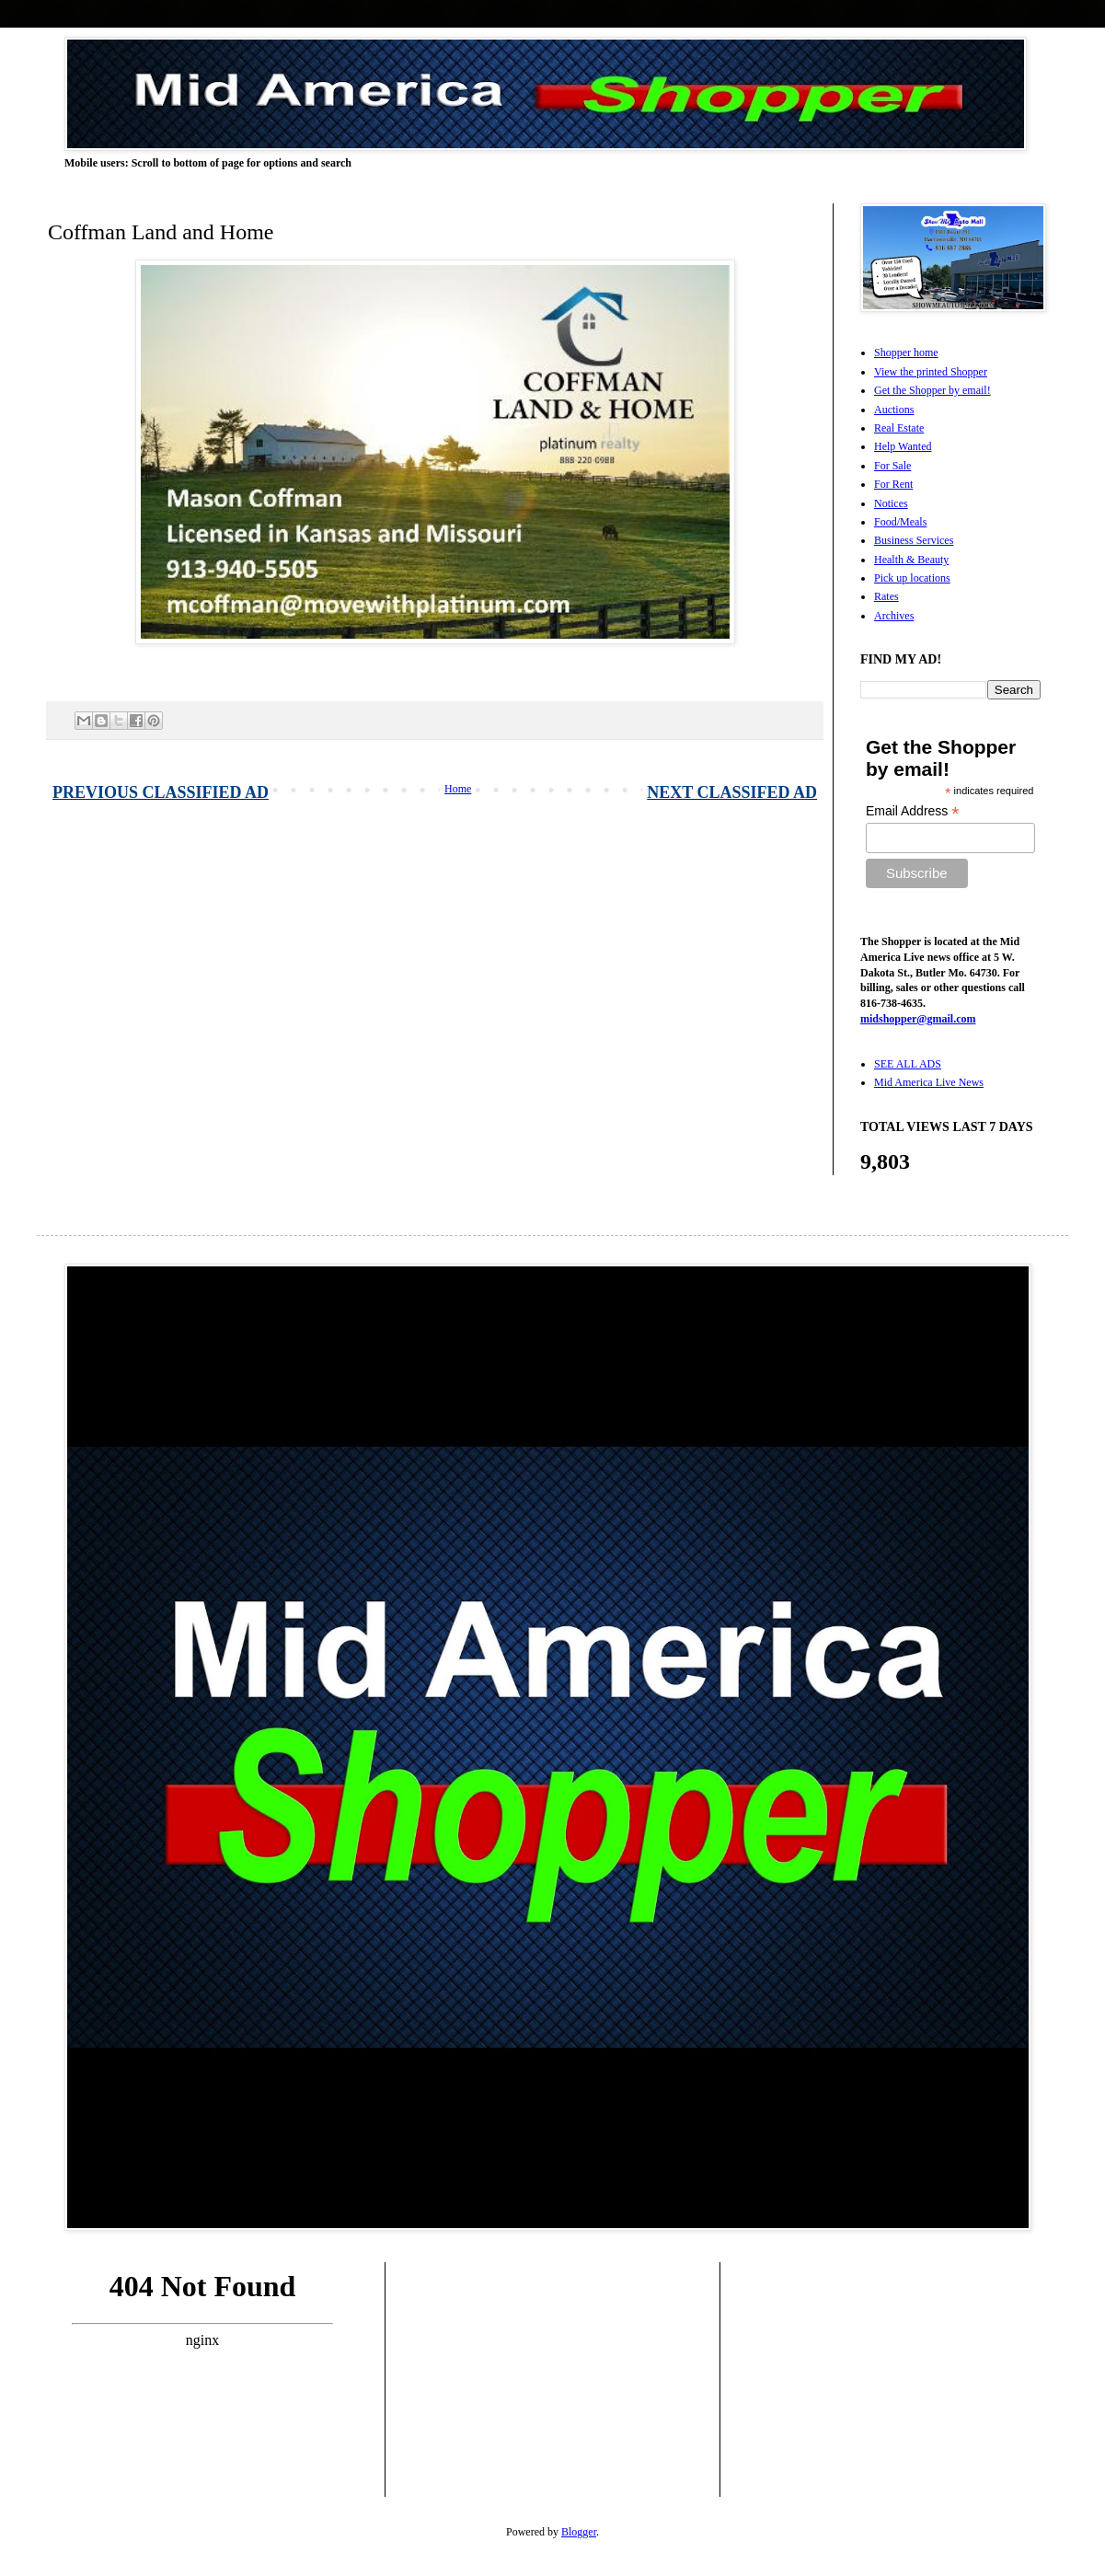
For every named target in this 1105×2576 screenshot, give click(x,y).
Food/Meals (900, 521)
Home (457, 788)
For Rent (893, 484)
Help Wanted (902, 446)
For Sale (892, 465)
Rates (886, 596)
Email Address (913, 811)
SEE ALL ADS (907, 1063)
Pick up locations (912, 578)
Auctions (894, 409)
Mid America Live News (929, 1082)
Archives (894, 615)
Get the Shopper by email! (932, 390)
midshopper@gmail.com (918, 1018)
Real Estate (899, 428)
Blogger (578, 2531)
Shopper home (906, 352)
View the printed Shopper (930, 371)
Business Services (913, 540)
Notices (891, 503)
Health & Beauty (911, 559)
